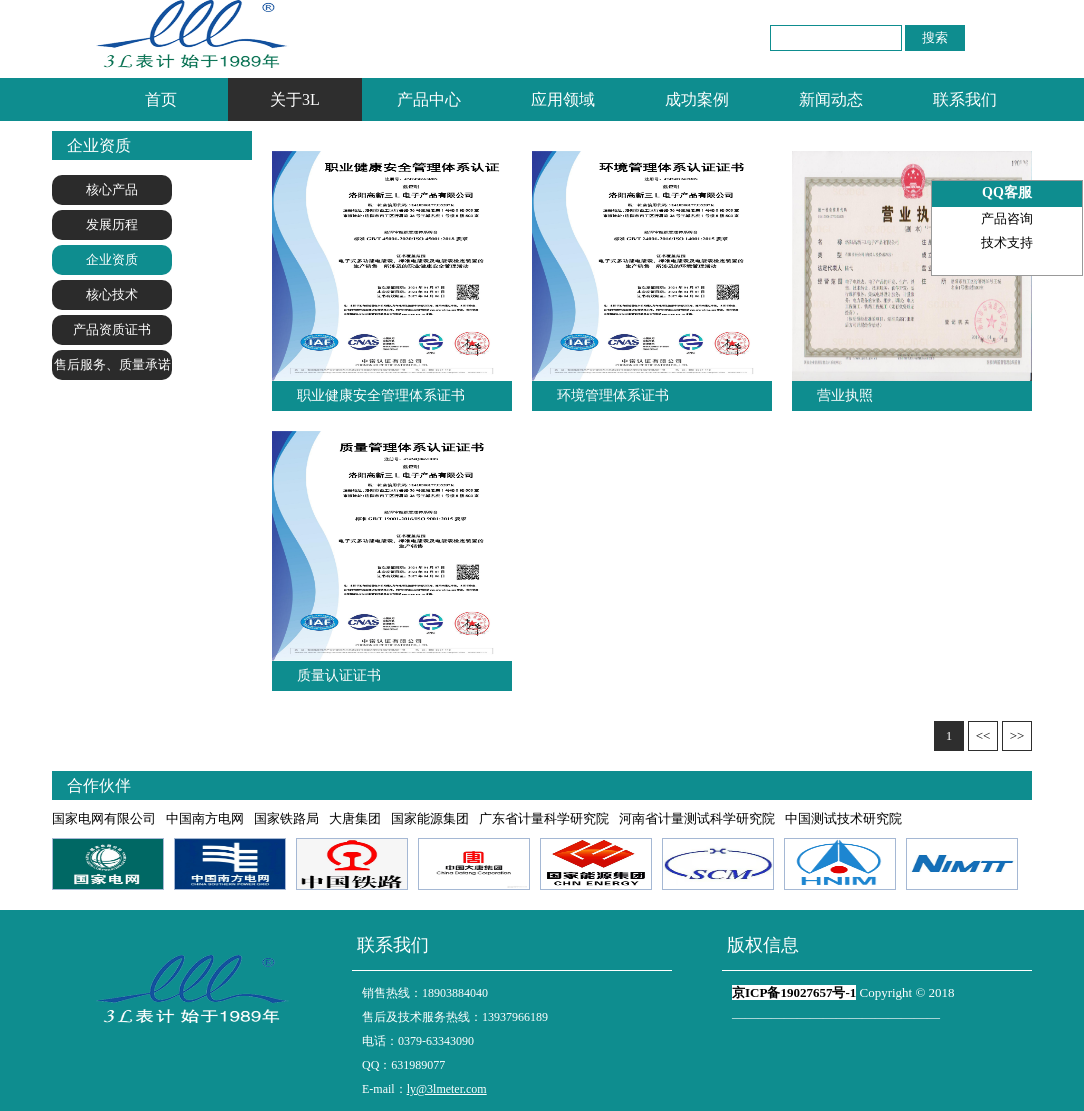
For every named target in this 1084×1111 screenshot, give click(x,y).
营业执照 (845, 395)
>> (1017, 735)
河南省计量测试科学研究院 (697, 818)
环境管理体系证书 (613, 395)
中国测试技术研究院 (843, 818)
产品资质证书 (112, 329)
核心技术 (112, 294)
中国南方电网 (205, 818)
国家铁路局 (286, 818)
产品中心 (429, 99)
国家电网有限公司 (104, 818)
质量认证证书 (339, 675)
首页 (161, 99)
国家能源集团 (430, 818)
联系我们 (965, 99)
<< (983, 735)
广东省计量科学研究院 (544, 818)
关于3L (295, 99)
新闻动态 (831, 99)
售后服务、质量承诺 (112, 364)
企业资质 (112, 259)
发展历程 (112, 224)
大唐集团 (355, 818)
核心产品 (112, 189)
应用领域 (563, 99)
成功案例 (697, 99)
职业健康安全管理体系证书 (381, 395)
